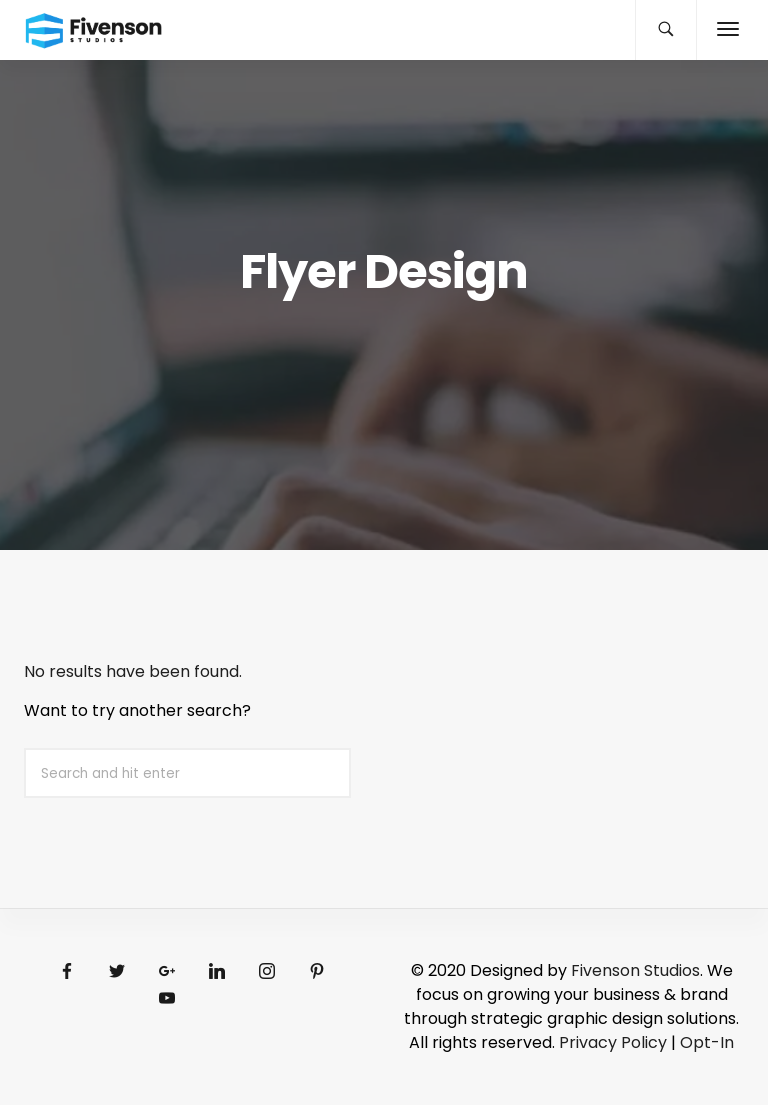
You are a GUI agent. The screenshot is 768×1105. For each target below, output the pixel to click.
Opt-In (707, 1042)
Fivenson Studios (635, 970)
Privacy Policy (613, 1042)
